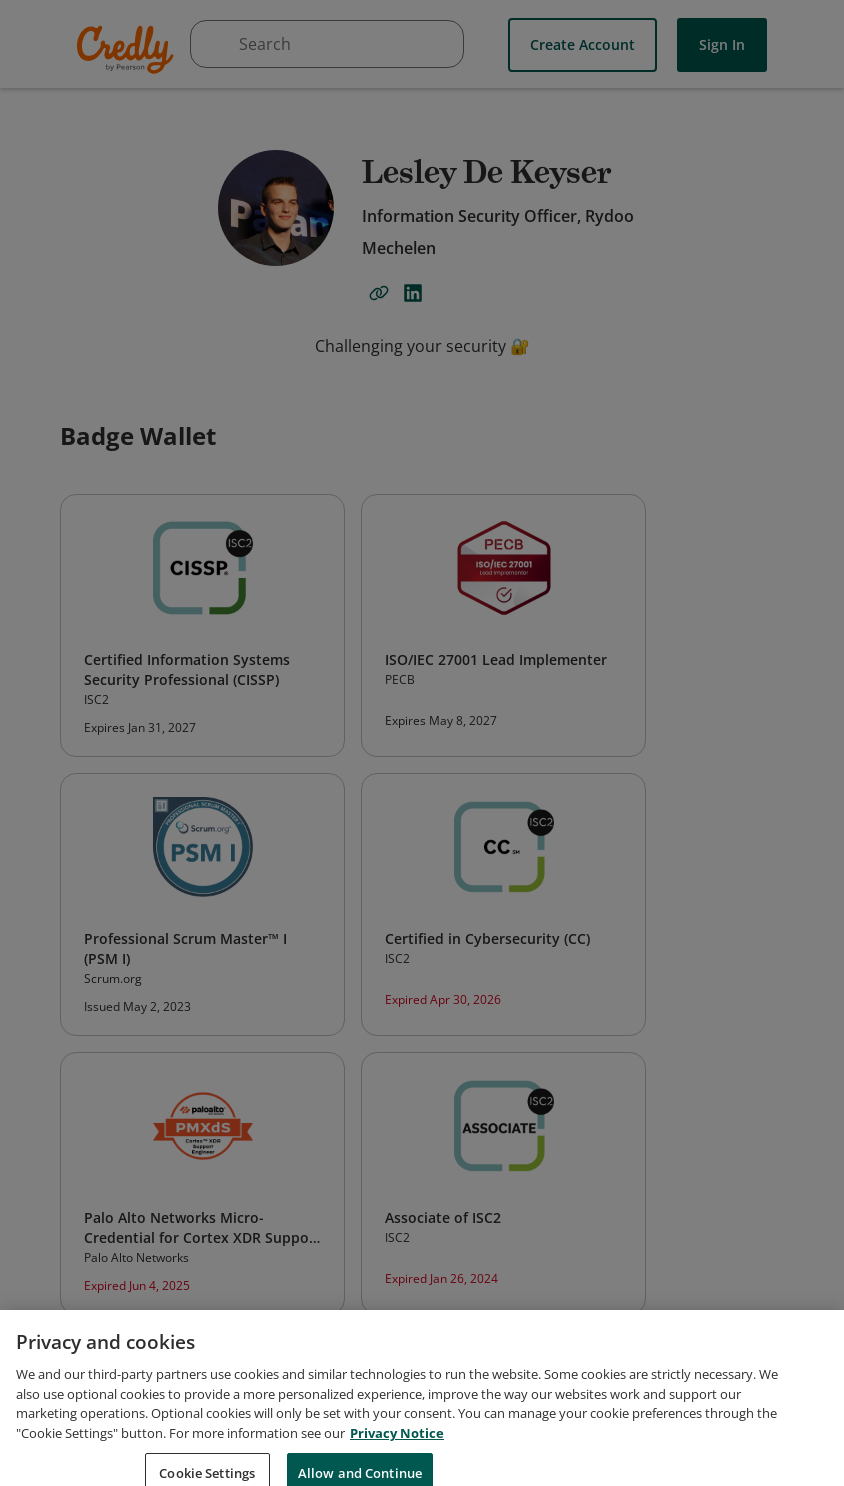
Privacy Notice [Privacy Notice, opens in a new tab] (397, 1452)
